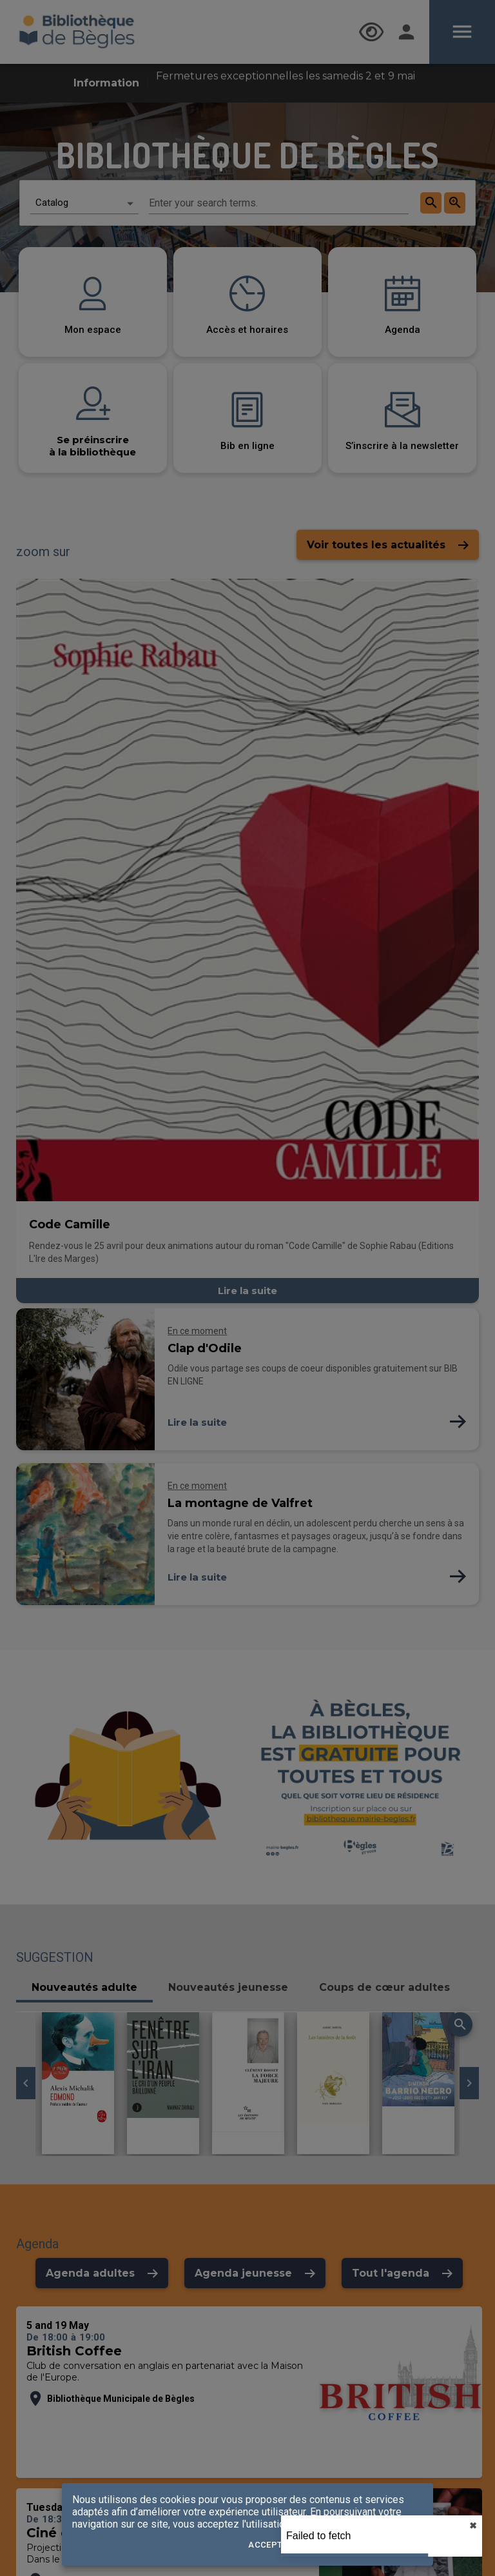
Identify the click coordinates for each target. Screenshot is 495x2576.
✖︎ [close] (473, 2526)
